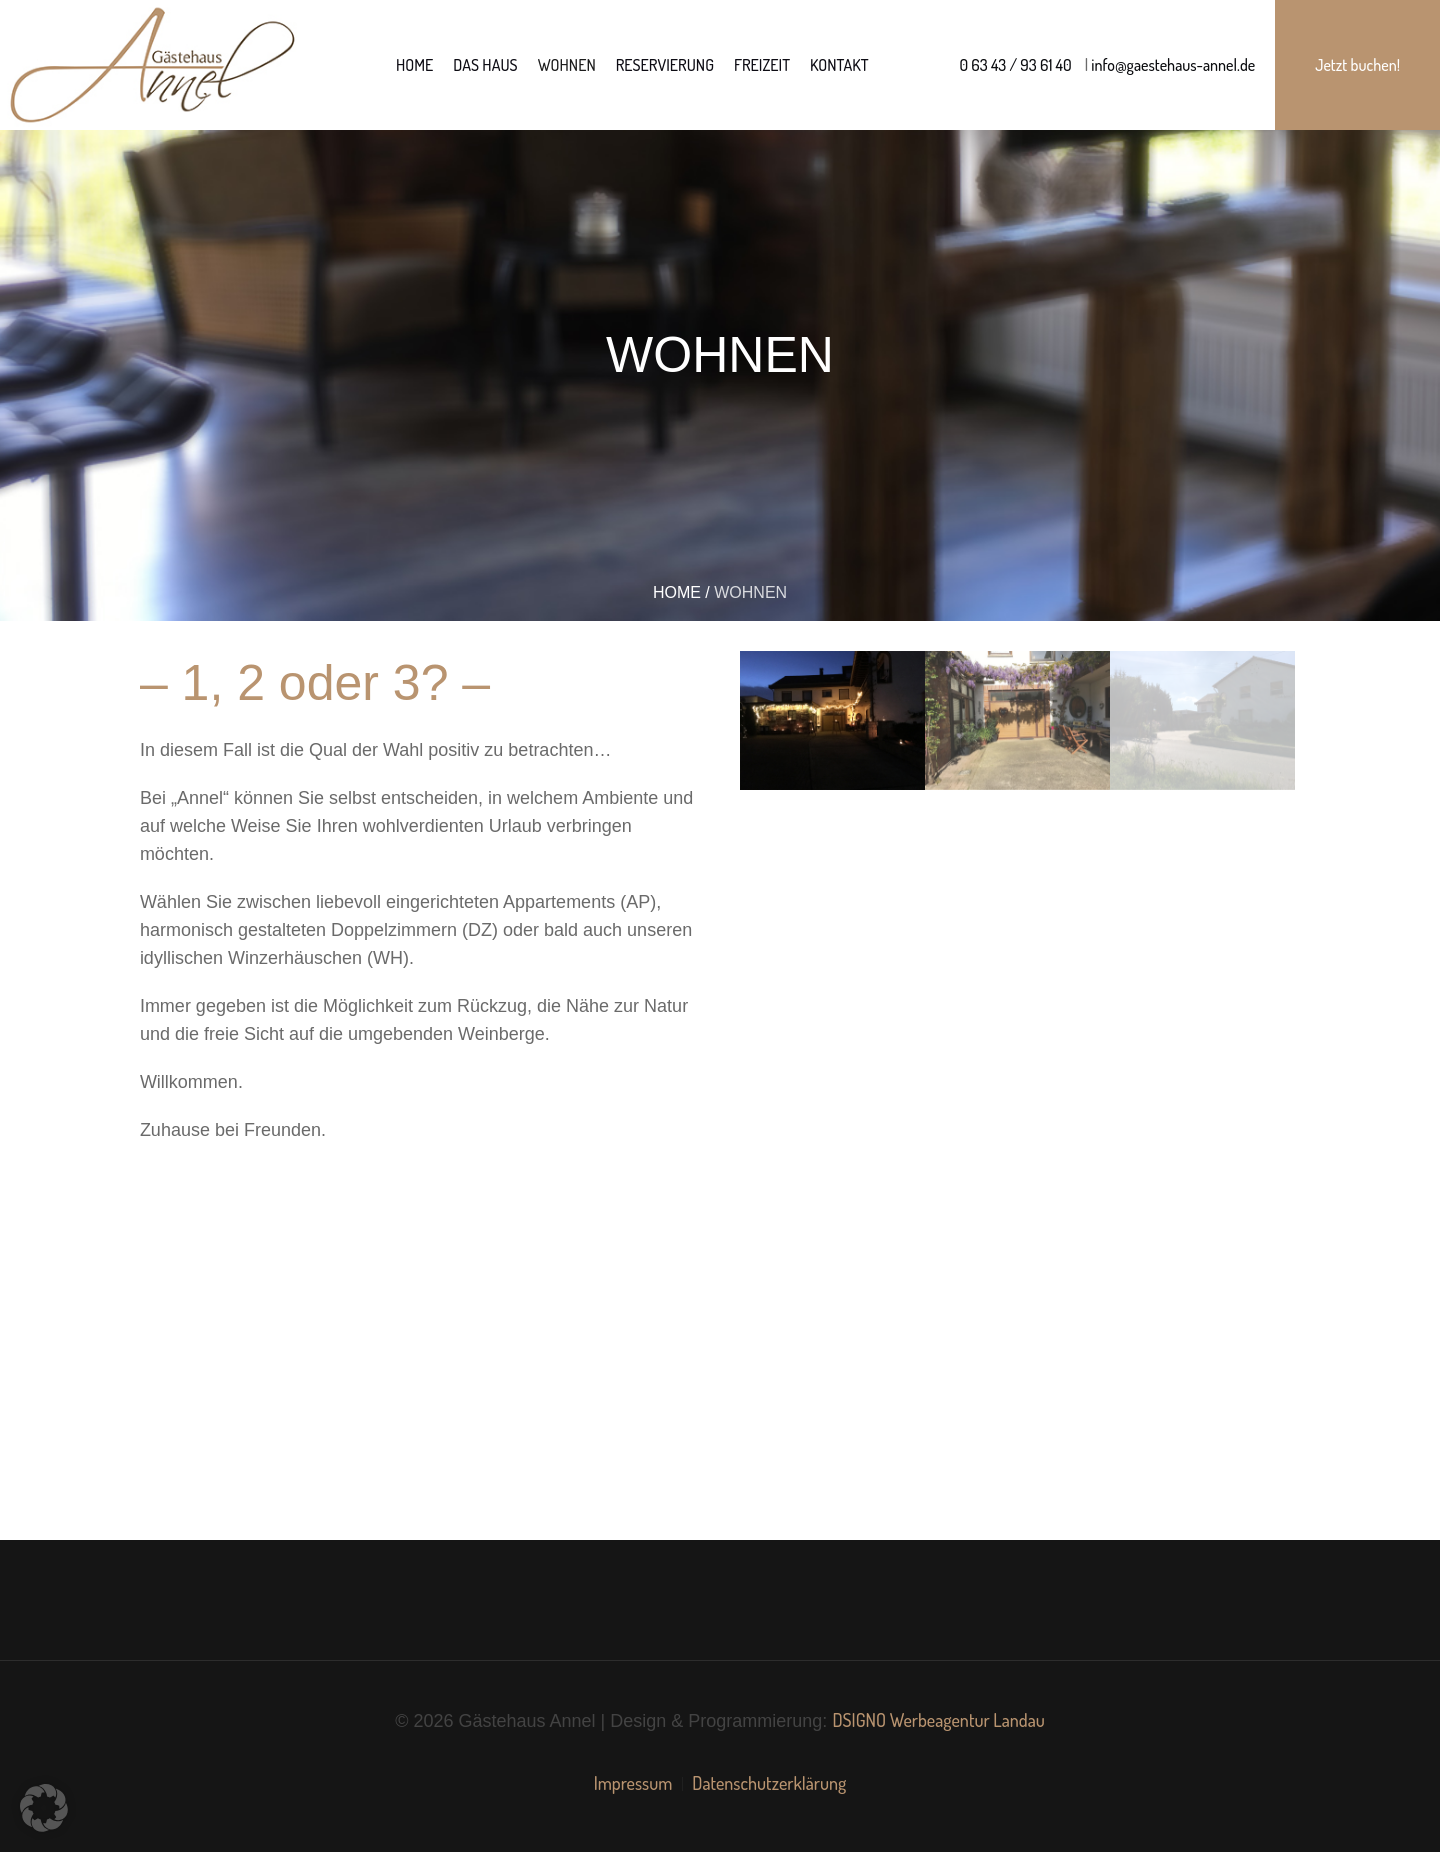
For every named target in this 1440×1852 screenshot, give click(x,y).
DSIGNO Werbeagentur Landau (938, 1720)
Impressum (633, 1783)
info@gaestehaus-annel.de (1171, 65)
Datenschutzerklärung (769, 1783)
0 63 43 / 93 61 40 (1016, 65)
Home (677, 592)
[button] (44, 1808)
